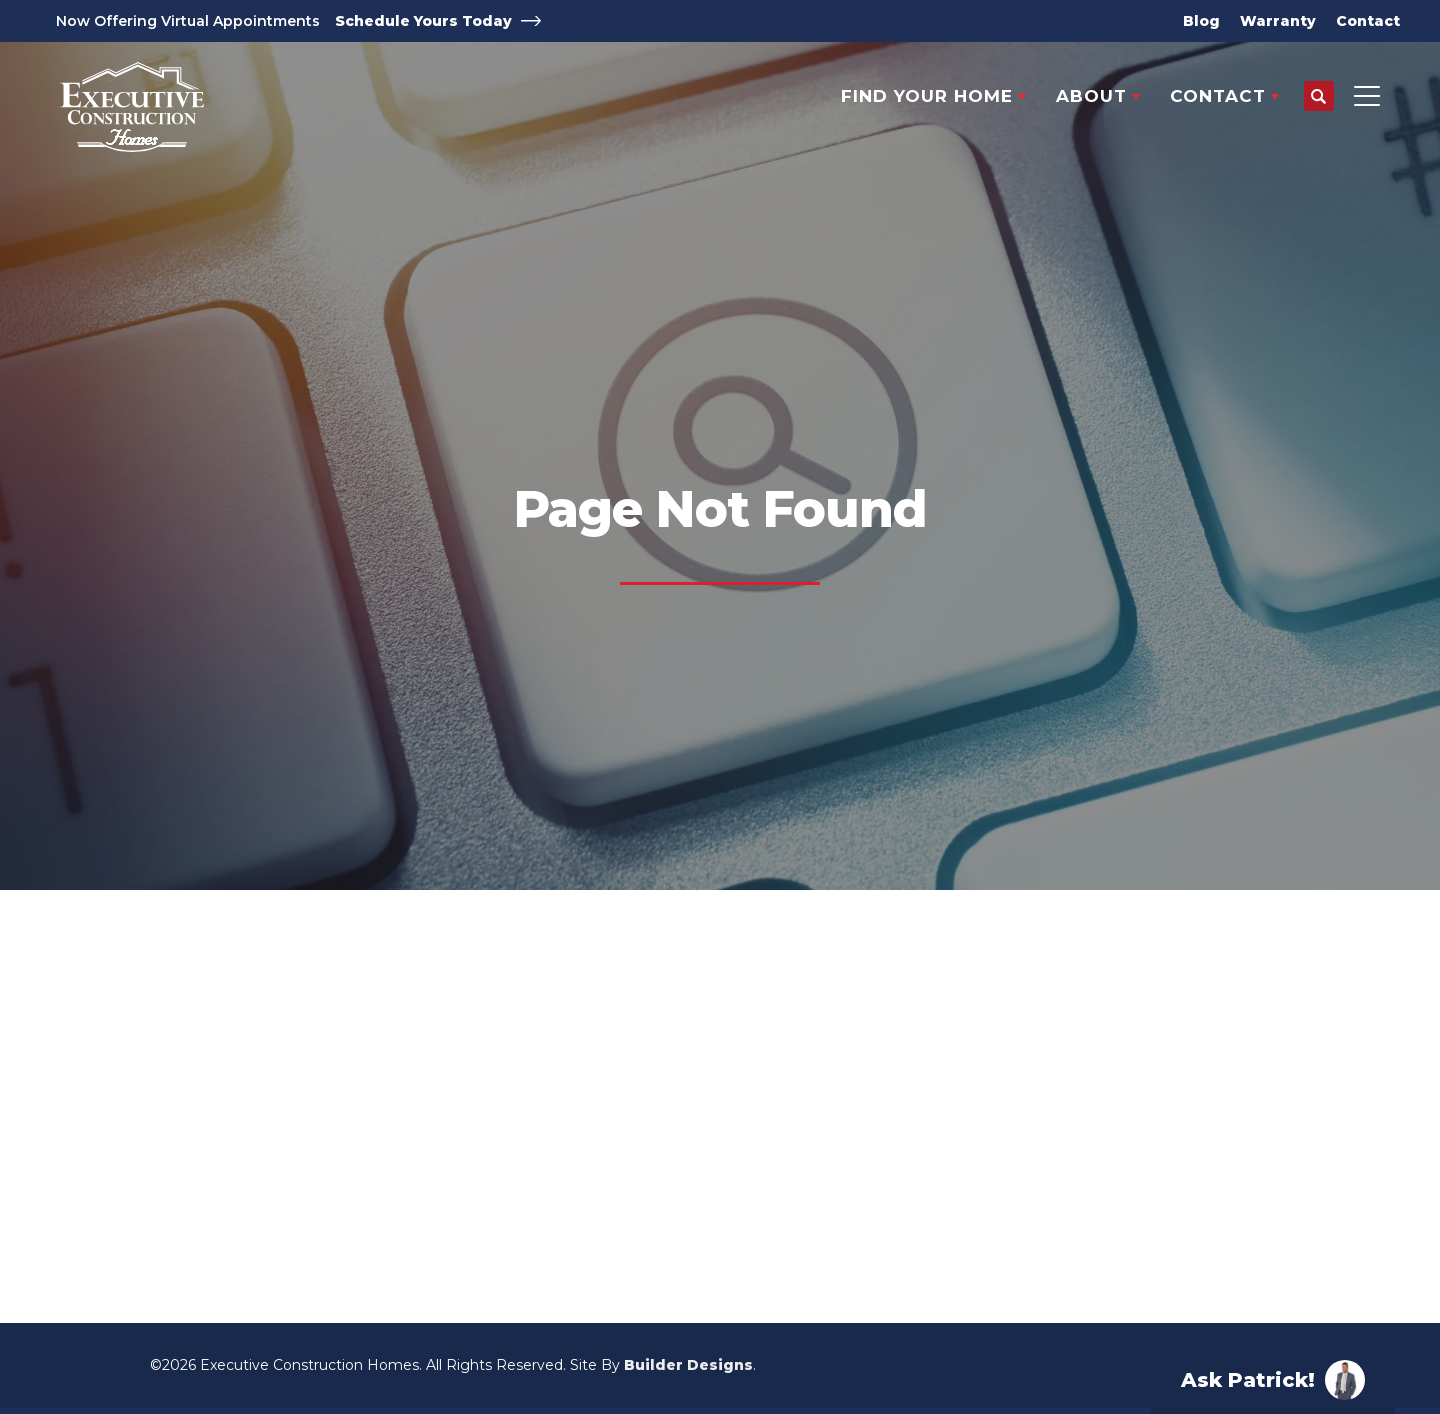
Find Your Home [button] (927, 96)
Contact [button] (1218, 96)
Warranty (1278, 21)
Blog (1201, 21)
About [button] (1091, 96)
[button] (1319, 97)
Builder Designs (688, 1365)
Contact (1368, 21)
